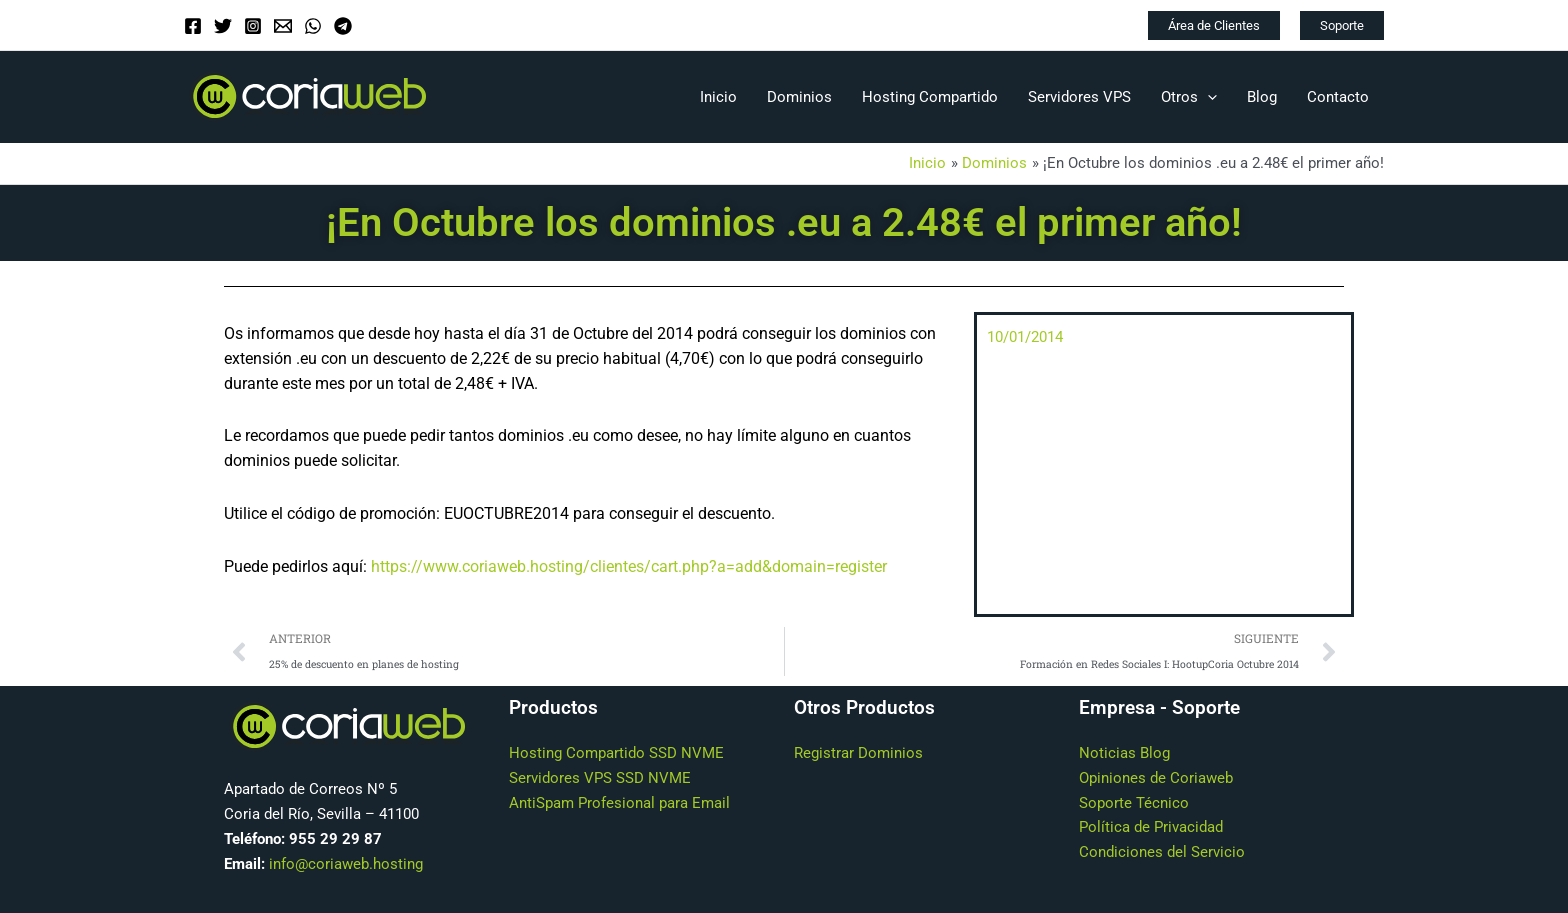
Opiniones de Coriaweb (1156, 778)
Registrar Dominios (858, 754)
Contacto (1338, 97)
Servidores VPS (1079, 97)
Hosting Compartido (930, 97)
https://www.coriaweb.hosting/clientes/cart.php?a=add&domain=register (629, 566)
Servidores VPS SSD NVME (600, 778)
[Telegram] (343, 26)
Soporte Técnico (1134, 803)
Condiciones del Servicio (1162, 853)
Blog (1262, 97)
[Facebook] (193, 26)
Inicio (718, 97)
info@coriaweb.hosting (346, 864)
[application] (1207, 97)
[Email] (283, 26)
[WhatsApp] (313, 26)
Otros (1189, 97)
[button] (1214, 25)
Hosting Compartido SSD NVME (616, 754)
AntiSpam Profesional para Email (619, 803)
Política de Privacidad (1151, 828)
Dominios (799, 97)
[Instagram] (253, 26)
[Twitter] (223, 26)
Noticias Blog (1124, 754)
